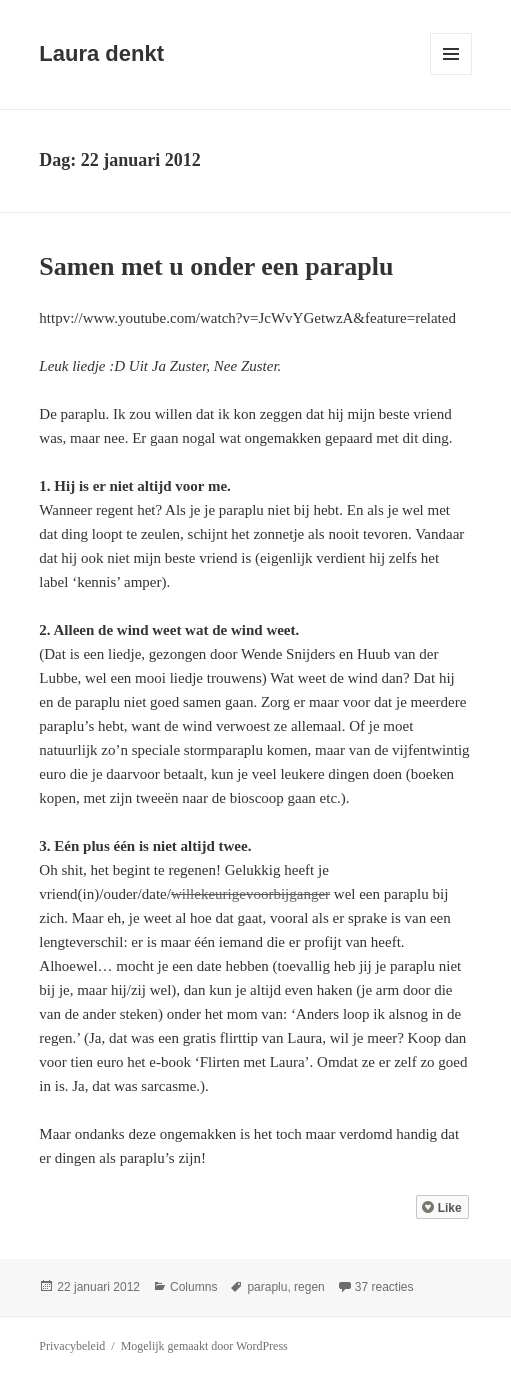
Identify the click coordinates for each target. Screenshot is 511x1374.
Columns (193, 1287)
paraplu (267, 1287)
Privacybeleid (72, 1346)
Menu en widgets (451, 74)
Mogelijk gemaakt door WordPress (204, 1346)
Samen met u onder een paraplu (216, 266)
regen (309, 1287)
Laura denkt (101, 53)
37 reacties (384, 1287)
